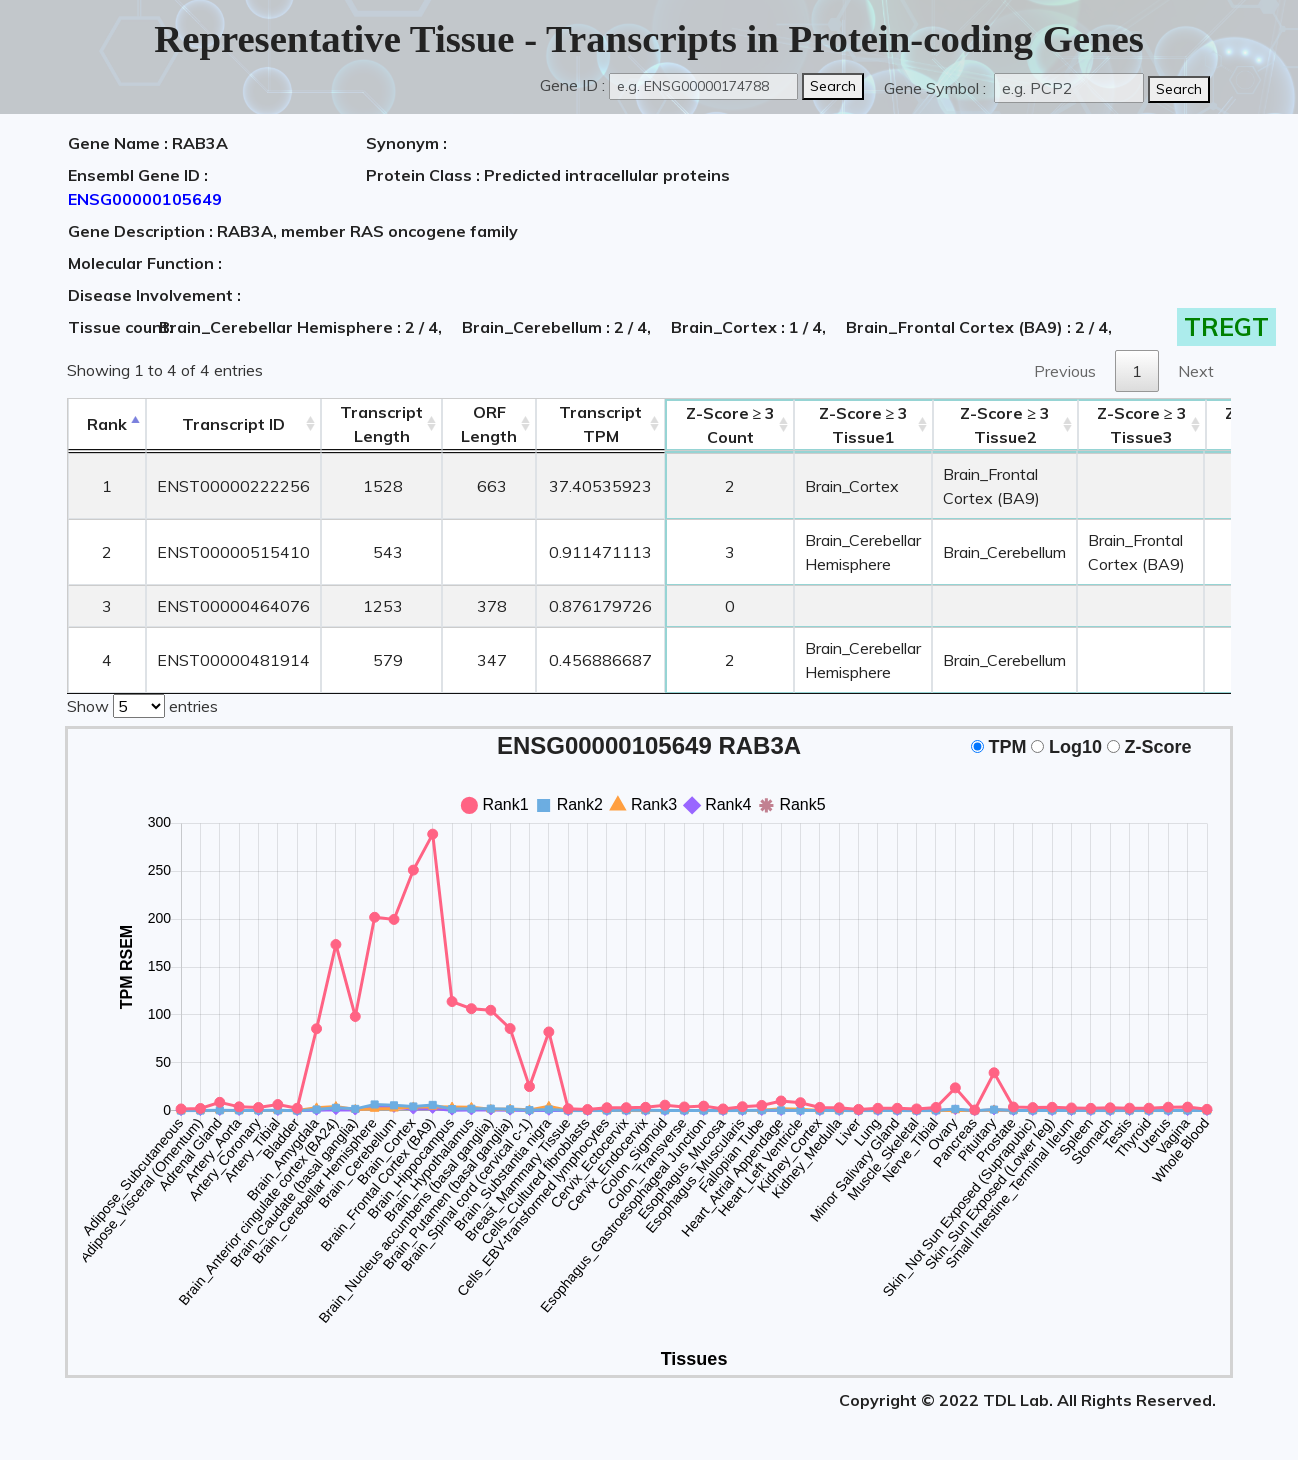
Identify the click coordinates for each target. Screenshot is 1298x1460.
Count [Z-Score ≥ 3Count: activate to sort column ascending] (731, 425)
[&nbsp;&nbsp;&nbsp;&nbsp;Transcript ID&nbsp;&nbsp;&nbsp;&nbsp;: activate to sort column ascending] (233, 424)
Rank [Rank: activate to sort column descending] (107, 424)
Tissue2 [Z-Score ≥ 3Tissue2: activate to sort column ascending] (1005, 425)
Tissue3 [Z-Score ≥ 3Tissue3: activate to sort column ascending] (1142, 425)
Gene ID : (572, 85)
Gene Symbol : (937, 88)
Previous (1065, 371)
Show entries (142, 704)
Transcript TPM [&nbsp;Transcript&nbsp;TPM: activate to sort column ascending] (600, 424)
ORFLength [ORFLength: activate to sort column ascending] (489, 424)
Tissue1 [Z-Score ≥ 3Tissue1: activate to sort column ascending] (864, 425)
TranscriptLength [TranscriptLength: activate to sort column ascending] (381, 424)
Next (1196, 371)
